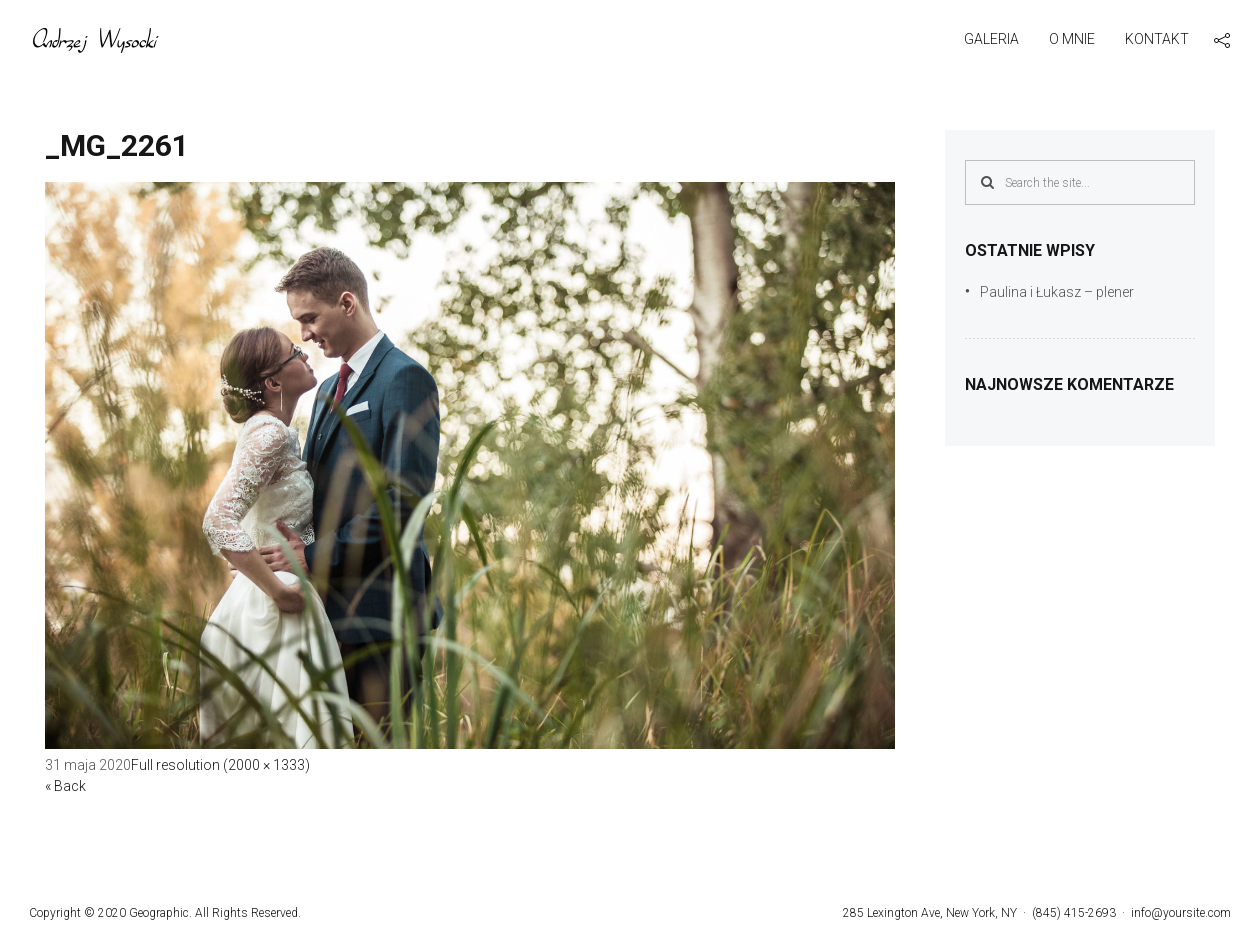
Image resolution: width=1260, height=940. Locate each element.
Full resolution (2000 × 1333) (220, 765)
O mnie (1072, 39)
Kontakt (1157, 39)
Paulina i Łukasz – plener (1057, 292)
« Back (65, 786)
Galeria (991, 39)
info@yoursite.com (1181, 913)
